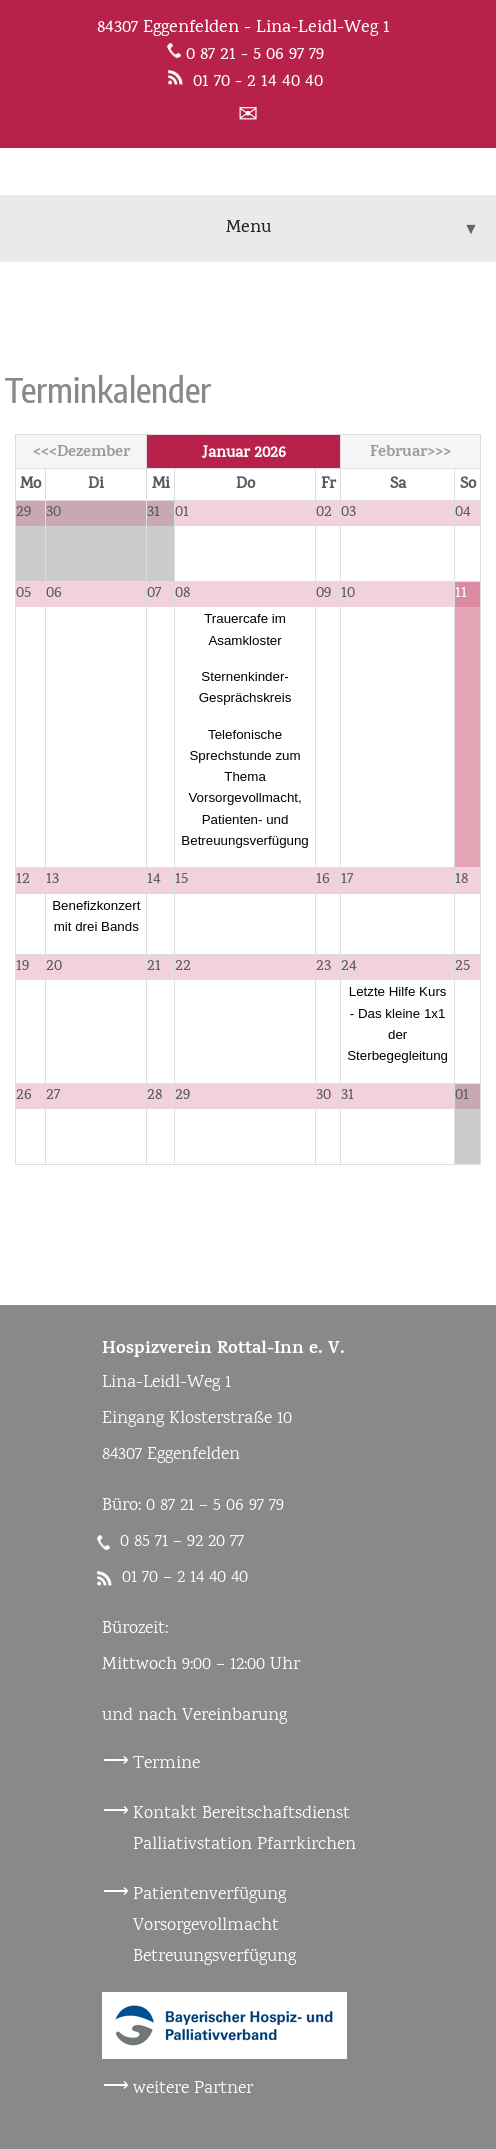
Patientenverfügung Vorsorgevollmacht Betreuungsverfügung (214, 1926)
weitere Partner (193, 2089)
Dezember (93, 453)
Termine (166, 1764)
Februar (398, 453)
